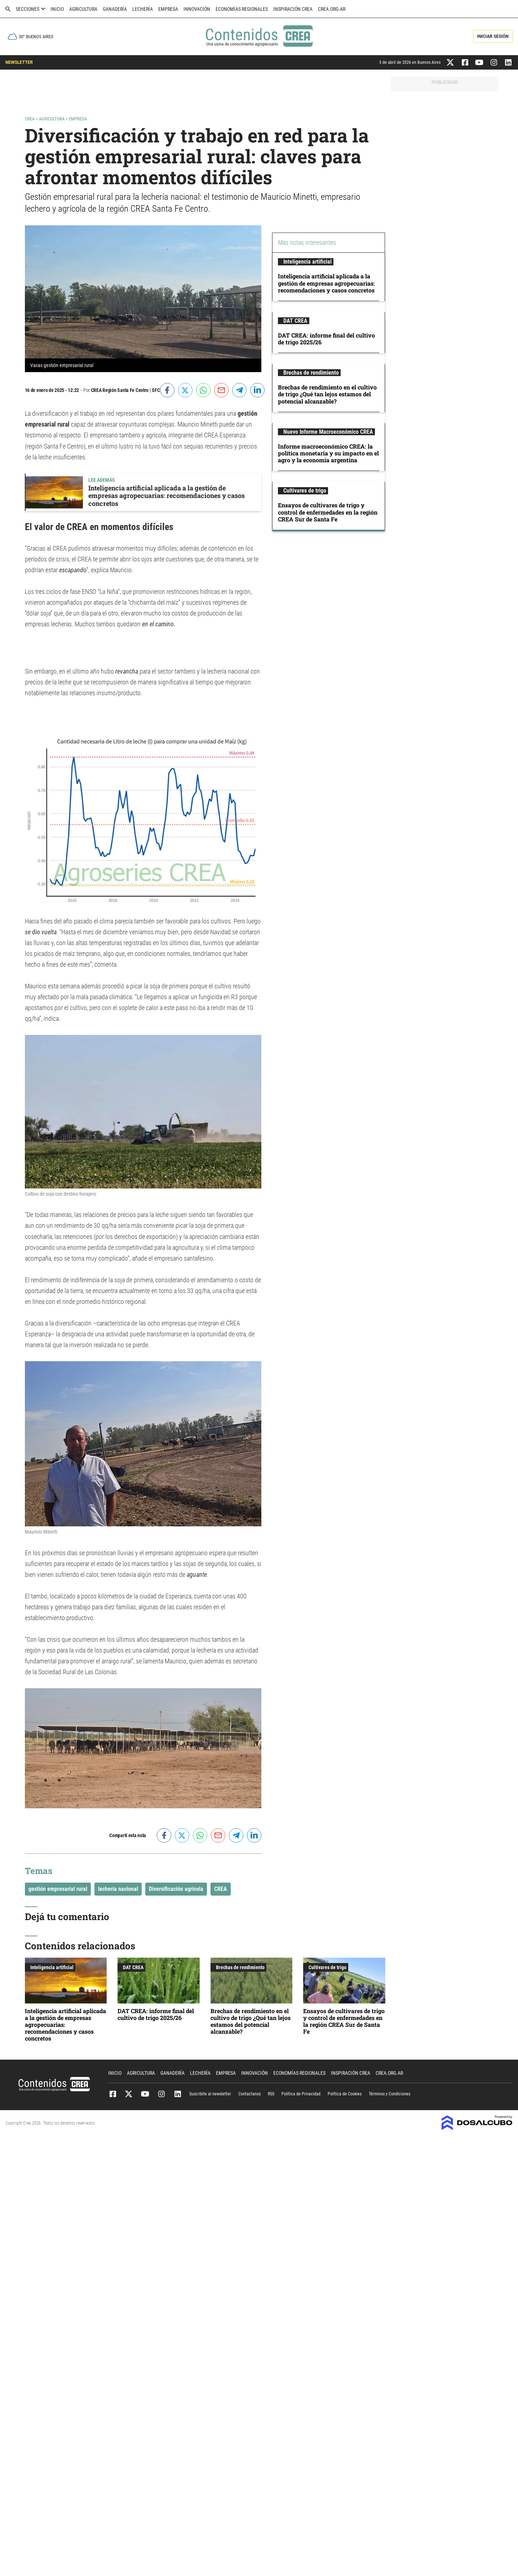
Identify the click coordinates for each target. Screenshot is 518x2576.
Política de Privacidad (301, 2093)
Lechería (142, 9)
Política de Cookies (345, 2093)
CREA (220, 1888)
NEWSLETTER (19, 62)
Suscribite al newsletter (210, 2093)
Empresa (168, 9)
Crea (30, 118)
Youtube (145, 2094)
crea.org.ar (331, 9)
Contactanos (249, 2093)
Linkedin (177, 2094)
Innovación (196, 9)
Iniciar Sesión (493, 36)
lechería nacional (118, 1888)
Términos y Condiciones (389, 2093)
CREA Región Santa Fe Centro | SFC (125, 390)
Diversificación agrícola (176, 1888)
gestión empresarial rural (57, 1888)
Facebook (112, 2094)
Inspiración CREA (293, 9)
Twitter (128, 2094)
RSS (271, 2093)
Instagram (161, 2094)
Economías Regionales (242, 9)
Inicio (57, 9)
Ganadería (115, 9)
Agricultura (83, 9)
